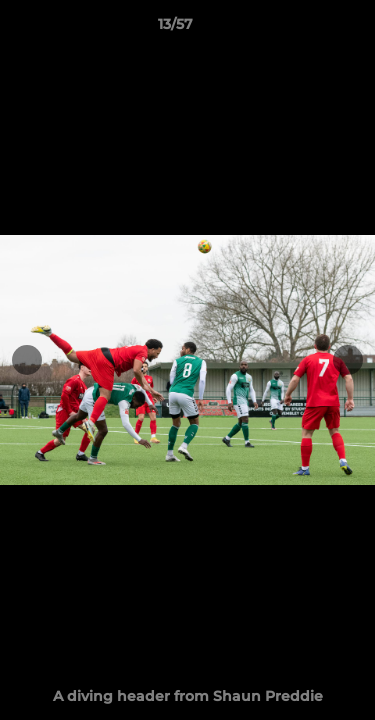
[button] (303, 29)
